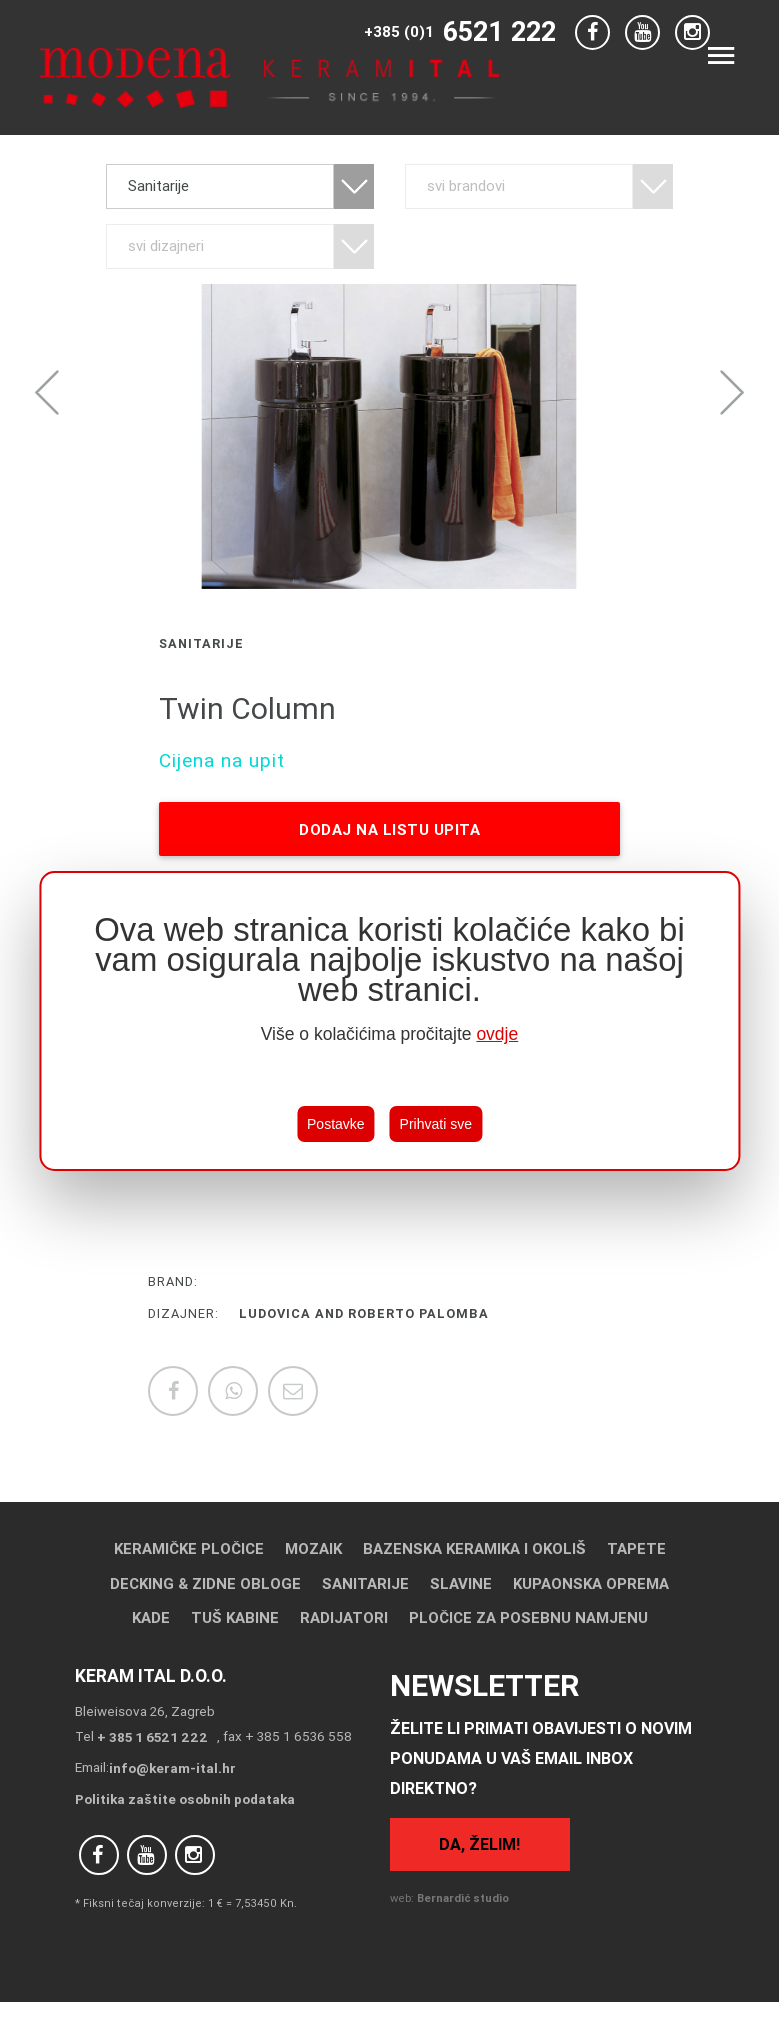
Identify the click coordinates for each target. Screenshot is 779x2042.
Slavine (461, 1583)
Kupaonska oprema (591, 1583)
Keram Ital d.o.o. (151, 1675)
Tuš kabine (235, 1617)
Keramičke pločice (189, 1548)
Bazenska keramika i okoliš (474, 1548)
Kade (151, 1617)
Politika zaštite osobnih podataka (185, 1799)
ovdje (497, 1034)
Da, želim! (479, 1844)
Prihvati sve (436, 1124)
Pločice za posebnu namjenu (528, 1617)
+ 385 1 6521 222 (152, 1737)
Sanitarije (365, 1583)
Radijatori (344, 1617)
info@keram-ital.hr (172, 1768)
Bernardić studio (463, 1898)
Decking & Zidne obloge (205, 1583)
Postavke (336, 1124)
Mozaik (313, 1548)
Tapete (636, 1548)
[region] (389, 1021)
